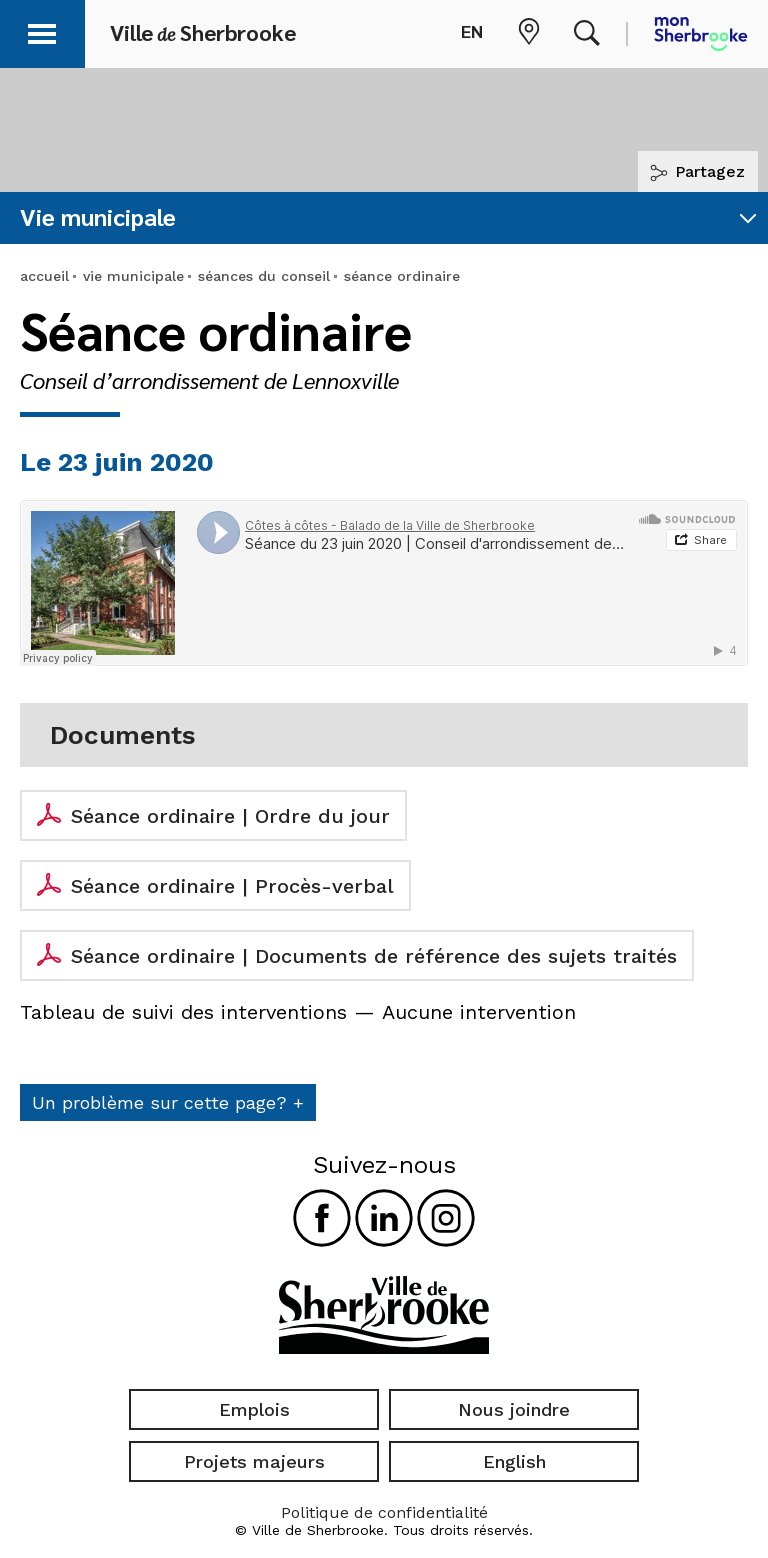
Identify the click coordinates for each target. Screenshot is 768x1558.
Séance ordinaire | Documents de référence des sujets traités (374, 956)
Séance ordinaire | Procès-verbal (232, 886)
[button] (42, 30)
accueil (44, 276)
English (514, 1461)
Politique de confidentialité (384, 1512)
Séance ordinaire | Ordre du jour (230, 816)
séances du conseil (264, 276)
